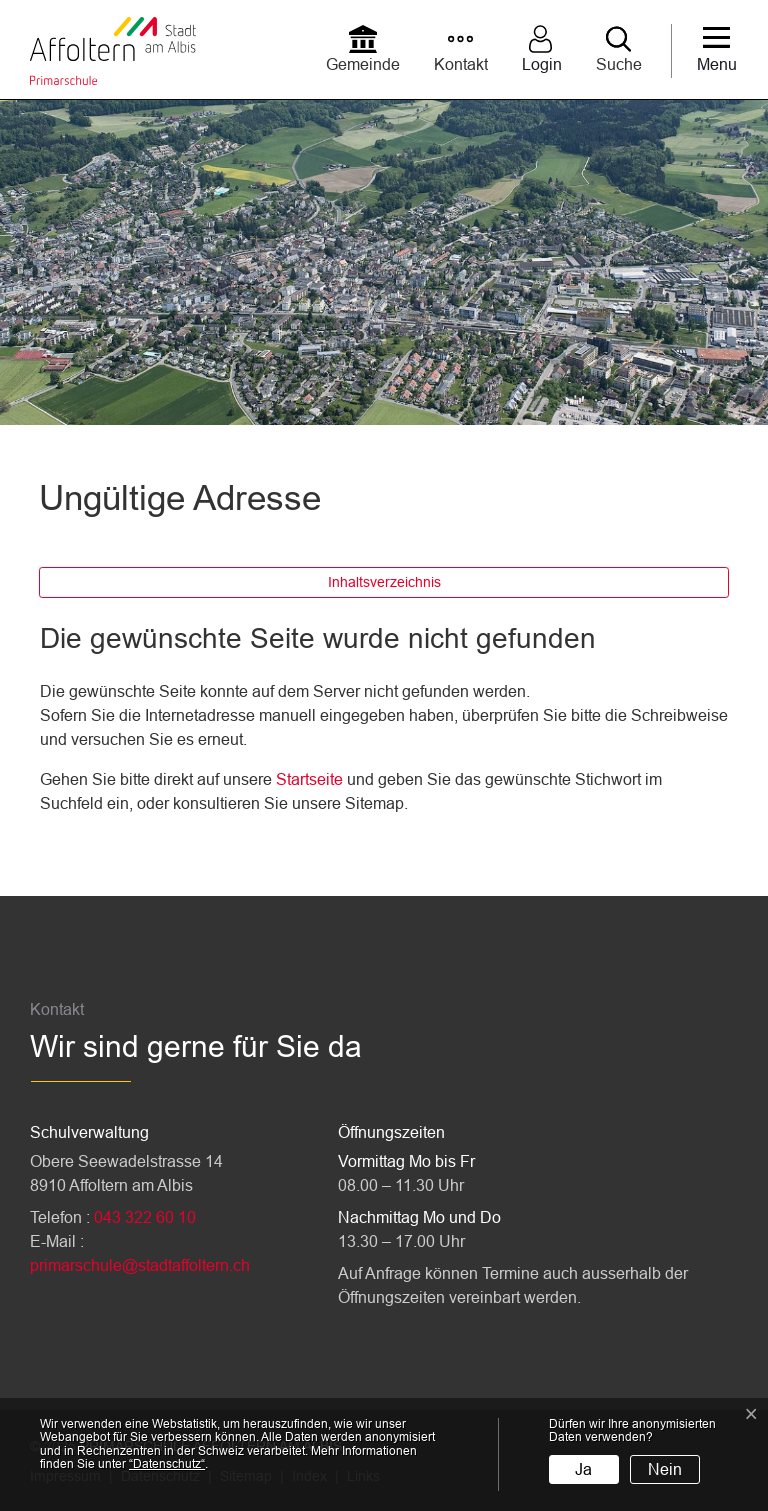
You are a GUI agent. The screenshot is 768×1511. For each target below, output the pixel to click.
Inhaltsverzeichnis (384, 582)
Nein (665, 1469)
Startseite (309, 779)
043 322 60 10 (145, 1217)
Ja (583, 1469)
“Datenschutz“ (167, 1464)
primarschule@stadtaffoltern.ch (140, 1265)
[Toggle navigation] (717, 51)
